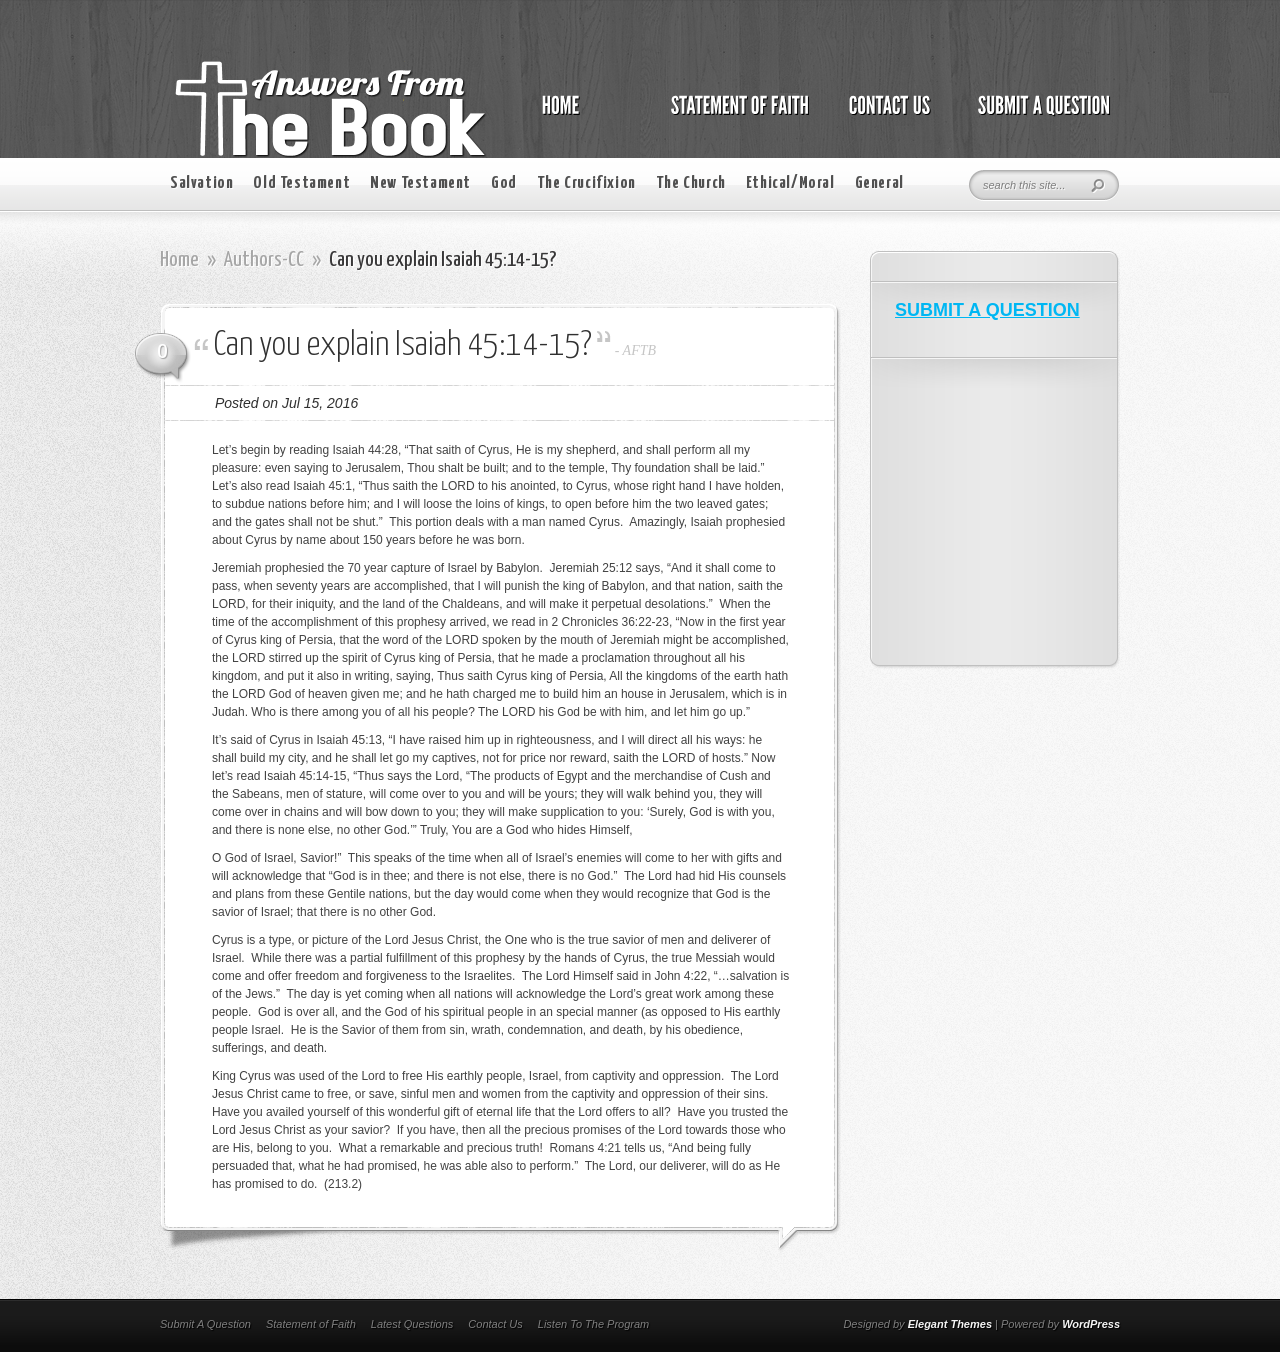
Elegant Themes (950, 1324)
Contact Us (495, 1324)
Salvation (201, 183)
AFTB (639, 350)
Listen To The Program (593, 1324)
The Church (691, 183)
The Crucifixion (586, 183)
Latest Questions (412, 1324)
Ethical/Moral (790, 183)
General (879, 183)
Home (179, 260)
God (504, 183)
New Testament (420, 183)
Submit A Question (205, 1324)
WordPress (1091, 1324)
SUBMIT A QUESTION (987, 310)
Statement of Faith (311, 1324)
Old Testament (301, 183)
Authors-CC (264, 260)
